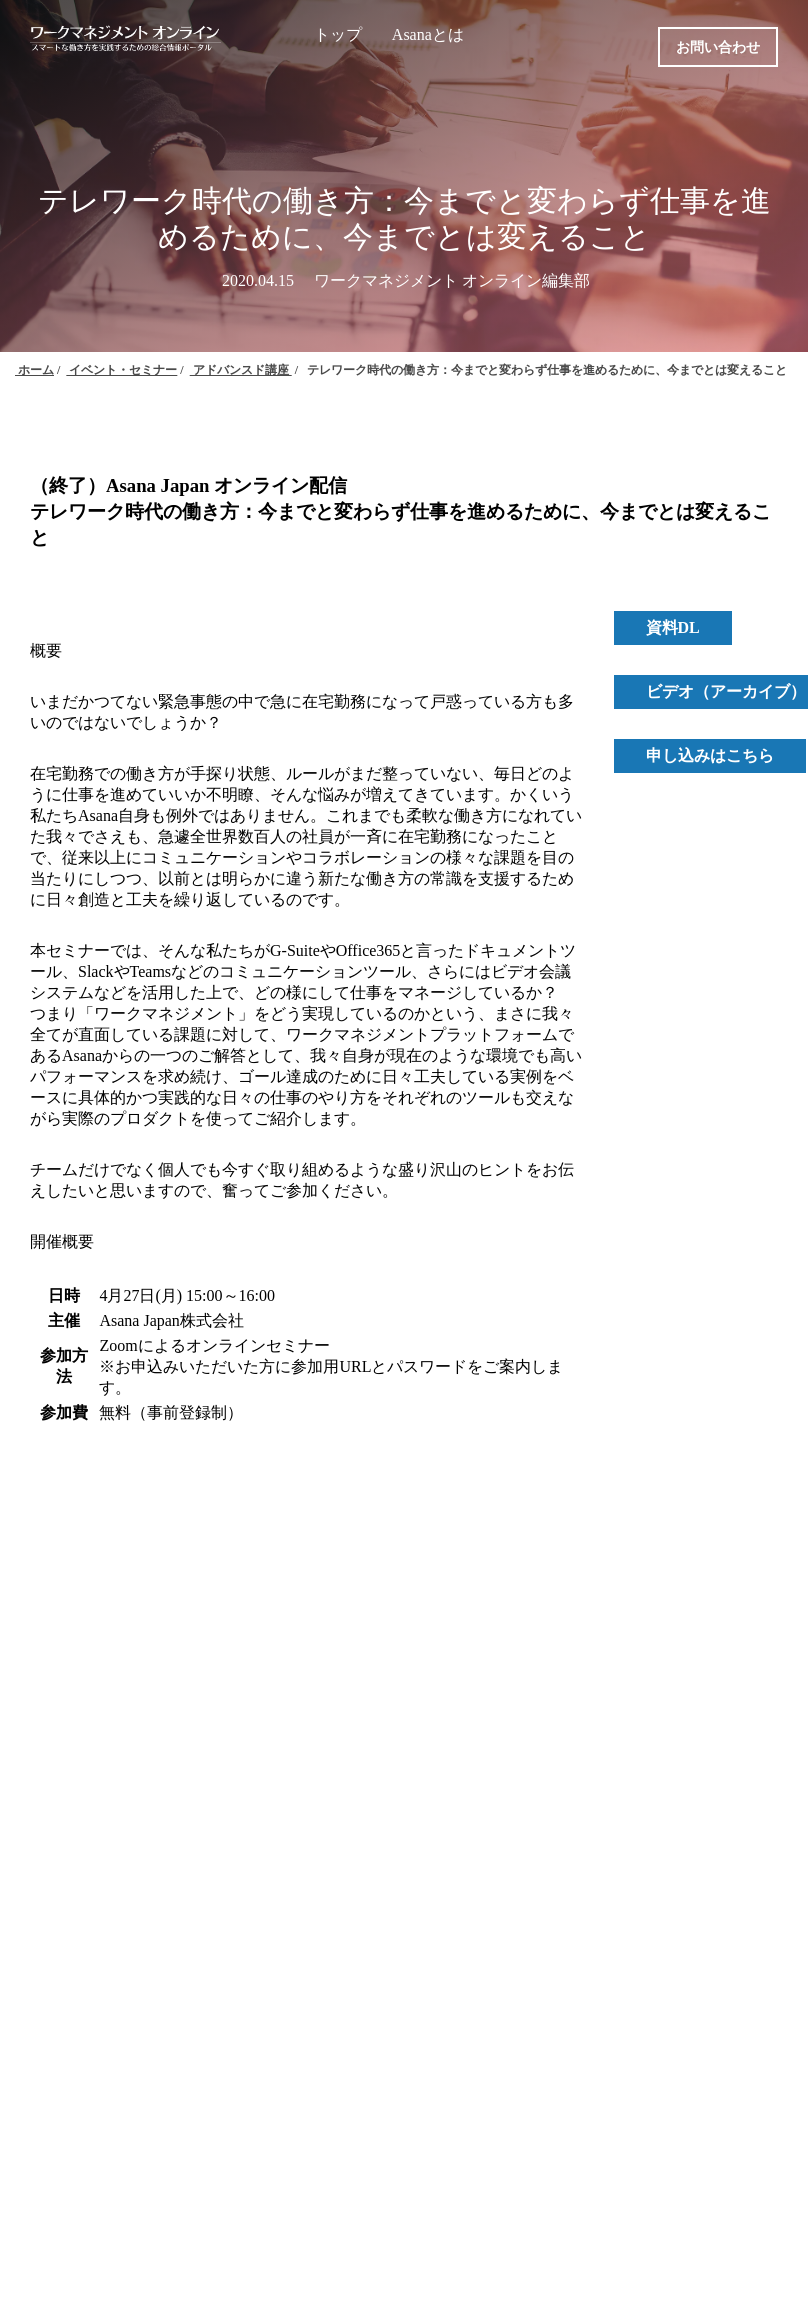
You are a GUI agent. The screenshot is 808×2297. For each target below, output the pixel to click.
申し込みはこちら (710, 755)
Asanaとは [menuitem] (428, 34)
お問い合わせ (718, 47)
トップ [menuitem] (338, 34)
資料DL (673, 627)
